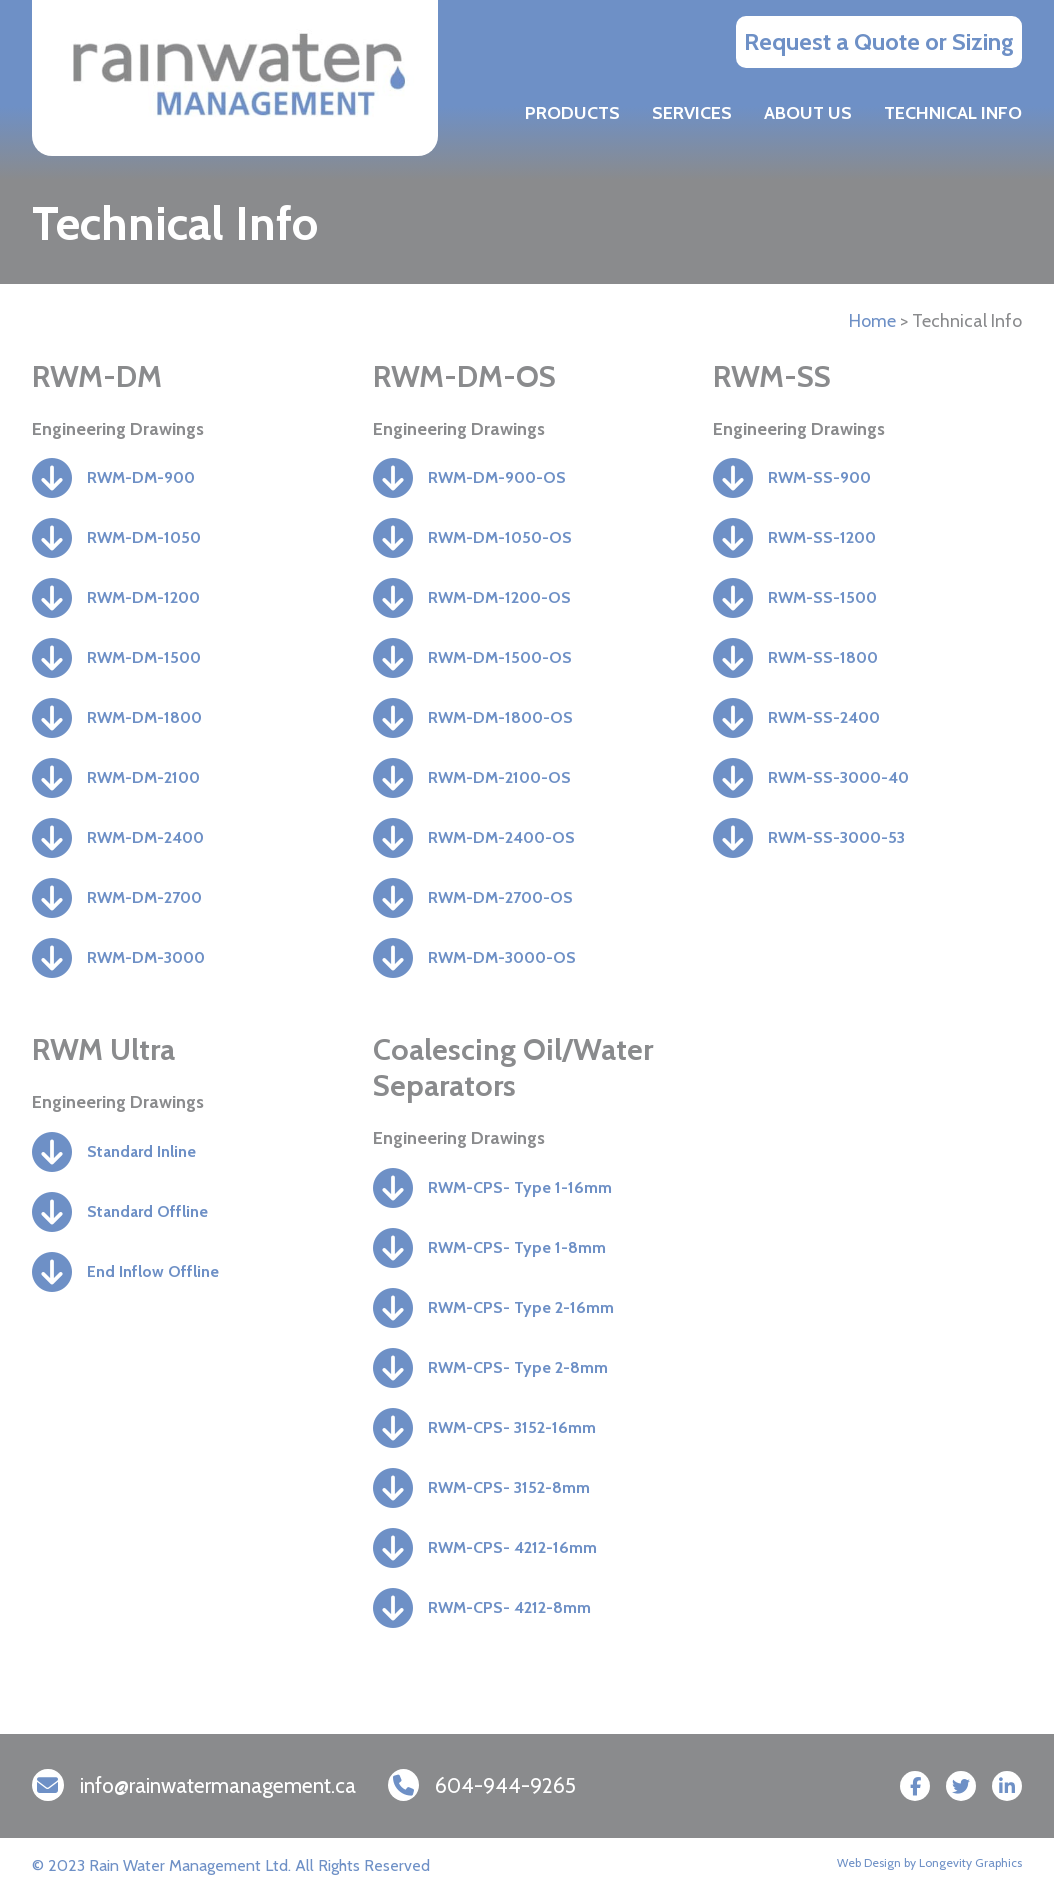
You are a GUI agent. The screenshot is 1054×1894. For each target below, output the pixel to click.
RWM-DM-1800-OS (500, 717)
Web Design (869, 1862)
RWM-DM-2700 (144, 897)
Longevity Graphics (970, 1862)
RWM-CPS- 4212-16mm (512, 1547)
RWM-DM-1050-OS (500, 537)
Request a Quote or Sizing (879, 41)
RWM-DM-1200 (143, 597)
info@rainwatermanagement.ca (218, 1785)
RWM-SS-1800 (823, 657)
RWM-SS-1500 (822, 597)
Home (872, 321)
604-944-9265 (505, 1785)
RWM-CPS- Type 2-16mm (521, 1307)
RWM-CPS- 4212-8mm (509, 1607)
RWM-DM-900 (141, 477)
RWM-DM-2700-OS (500, 897)
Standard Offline (147, 1211)
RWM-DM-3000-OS (502, 957)
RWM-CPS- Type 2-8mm (518, 1367)
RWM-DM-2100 (143, 777)
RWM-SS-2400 (824, 717)
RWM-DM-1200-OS (499, 597)
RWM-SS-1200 (822, 537)
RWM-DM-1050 (144, 537)
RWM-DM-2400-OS (501, 837)
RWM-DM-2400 (145, 837)
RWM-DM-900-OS (497, 477)
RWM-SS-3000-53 (836, 837)
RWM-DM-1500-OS (500, 657)
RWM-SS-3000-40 (838, 777)
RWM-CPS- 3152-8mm (509, 1487)
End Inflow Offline (153, 1271)
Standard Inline (141, 1151)
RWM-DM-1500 (144, 657)
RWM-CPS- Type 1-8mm (517, 1247)
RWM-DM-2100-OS (499, 777)
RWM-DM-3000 (146, 957)
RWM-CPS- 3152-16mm (512, 1427)
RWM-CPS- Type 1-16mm (520, 1187)
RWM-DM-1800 (144, 717)
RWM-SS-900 (819, 477)
